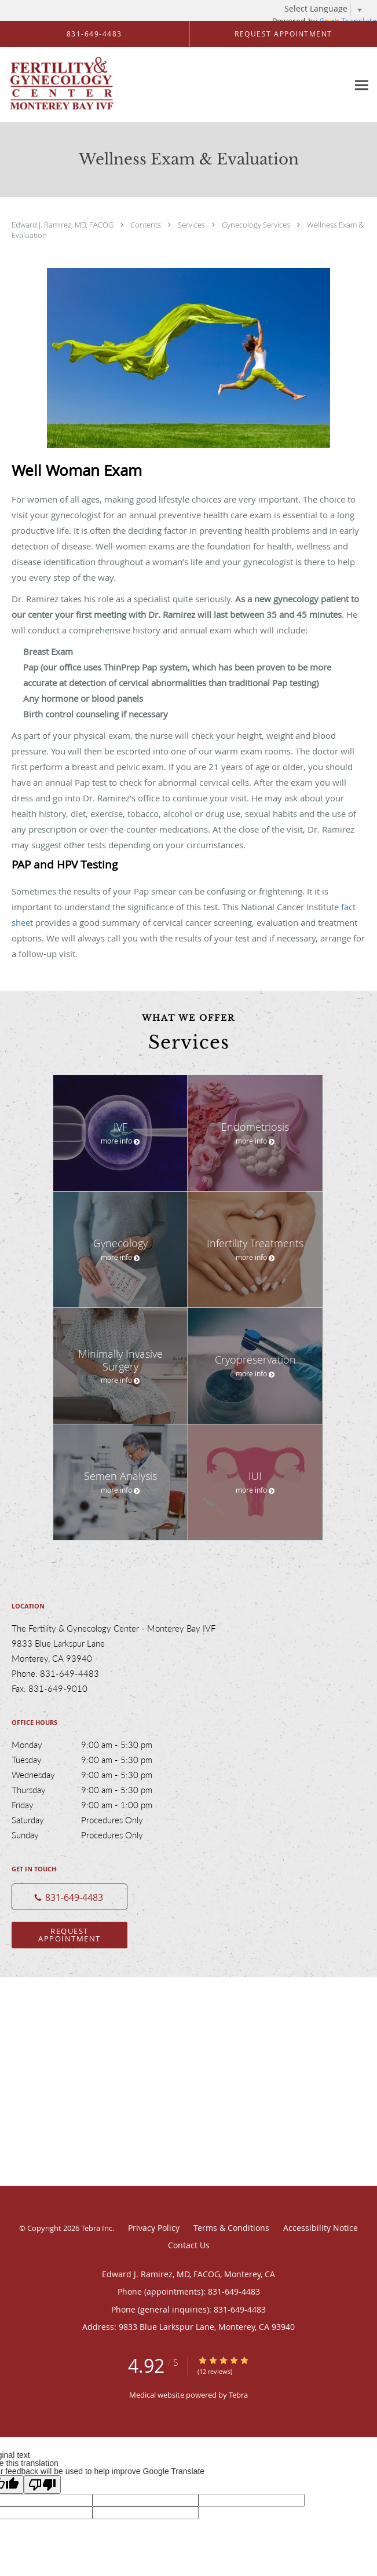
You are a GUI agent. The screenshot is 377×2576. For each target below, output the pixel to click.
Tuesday (96, 1759)
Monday (96, 1744)
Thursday (96, 1789)
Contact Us (189, 2245)
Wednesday (96, 1774)
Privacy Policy (154, 2227)
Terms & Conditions (231, 2227)
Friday (96, 1804)
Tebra (238, 2395)
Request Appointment (69, 1935)
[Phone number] (69, 1897)
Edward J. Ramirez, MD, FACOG (63, 224)
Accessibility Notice (320, 2227)
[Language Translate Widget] (327, 8)
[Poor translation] (42, 2484)
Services (192, 224)
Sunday (96, 1834)
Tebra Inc (96, 2228)
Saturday (96, 1819)
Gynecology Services (257, 224)
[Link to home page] (79, 84)
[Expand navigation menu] (362, 85)
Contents (146, 224)
